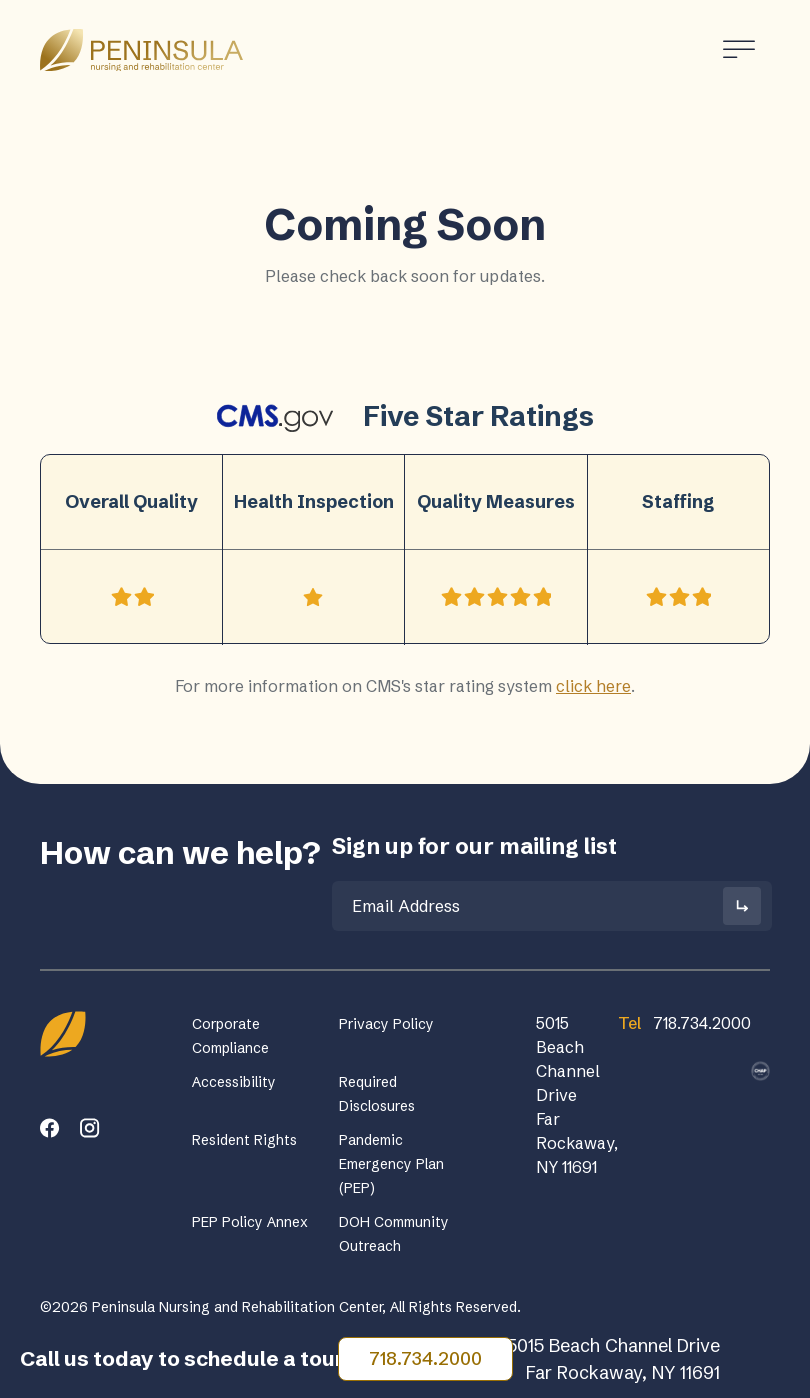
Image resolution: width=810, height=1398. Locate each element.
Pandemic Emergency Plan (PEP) (391, 1164)
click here (593, 686)
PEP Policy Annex (250, 1222)
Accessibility (234, 1082)
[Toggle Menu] (739, 49)
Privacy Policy (386, 1024)
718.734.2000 (425, 1358)
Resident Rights (244, 1140)
